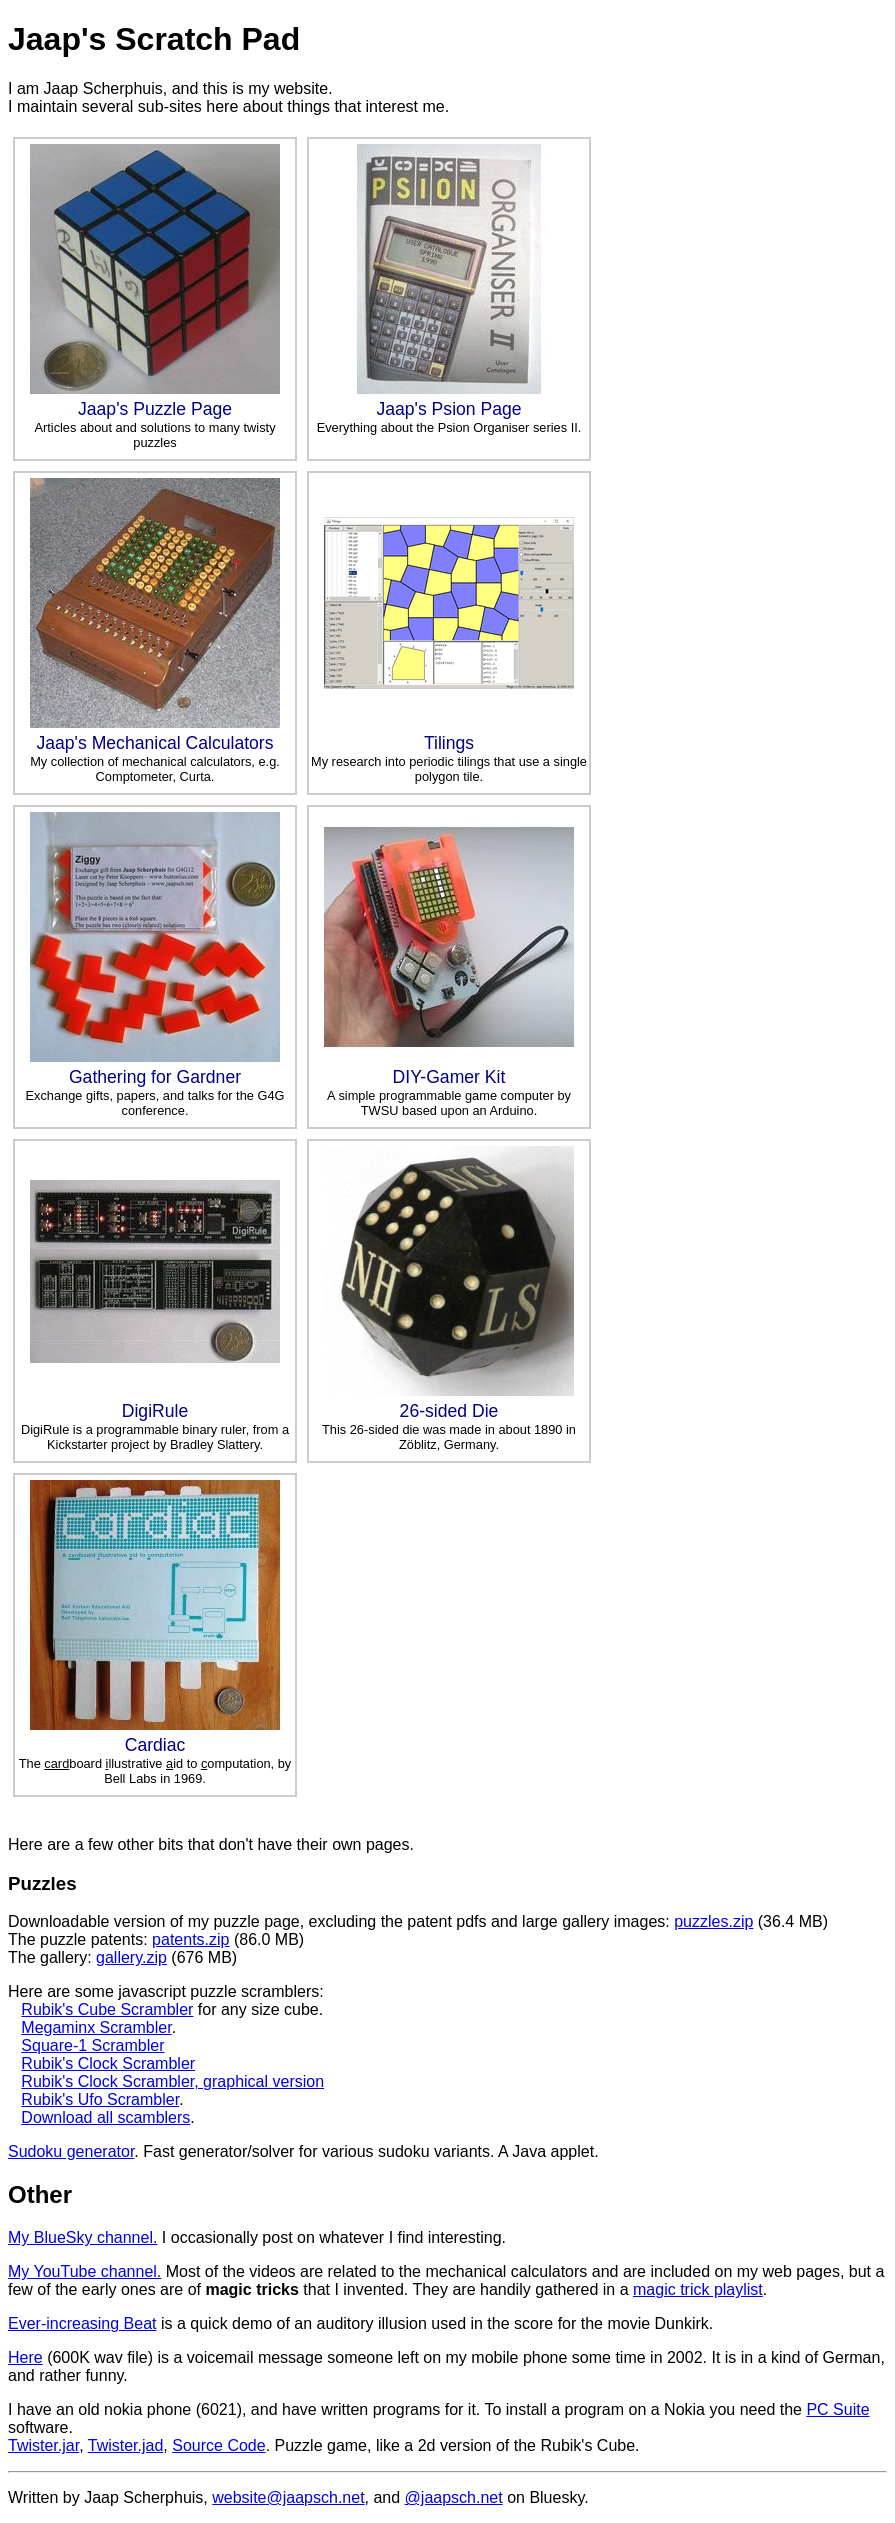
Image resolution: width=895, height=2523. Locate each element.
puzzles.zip (713, 1921)
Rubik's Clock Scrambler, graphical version (172, 2081)
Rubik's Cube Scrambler (107, 2009)
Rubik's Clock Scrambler (108, 2063)
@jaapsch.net (454, 2497)
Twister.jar (43, 2445)
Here (25, 2357)
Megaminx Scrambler (96, 2027)
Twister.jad (126, 2445)
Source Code (218, 2445)
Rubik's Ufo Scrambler (100, 2099)
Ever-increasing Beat (82, 2323)
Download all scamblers (105, 2117)
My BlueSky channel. (82, 2237)
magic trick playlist (698, 2289)
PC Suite (837, 2409)
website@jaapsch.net (288, 2497)
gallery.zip (131, 1957)
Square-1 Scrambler (92, 2045)
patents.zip (190, 1939)
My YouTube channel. (84, 2271)
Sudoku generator (71, 2151)
